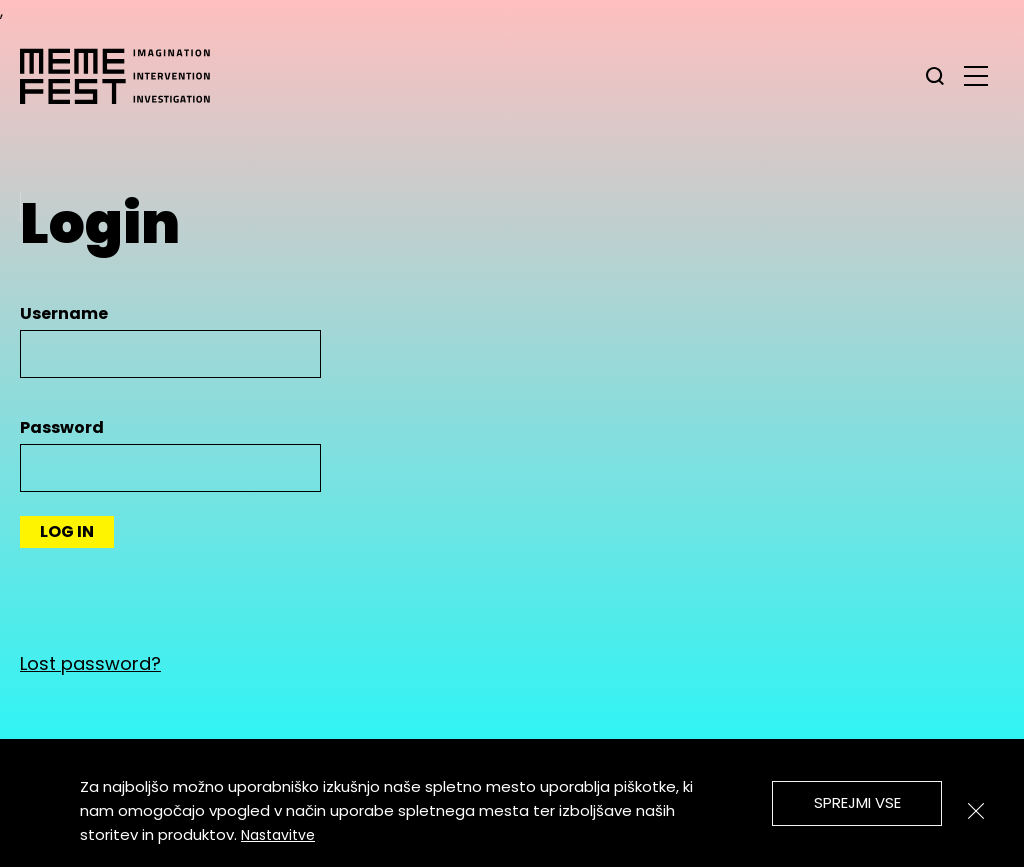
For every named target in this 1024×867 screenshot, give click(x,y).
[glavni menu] (976, 75)
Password (62, 427)
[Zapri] (976, 811)
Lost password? (90, 663)
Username (64, 313)
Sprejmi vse (857, 802)
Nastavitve (278, 835)
